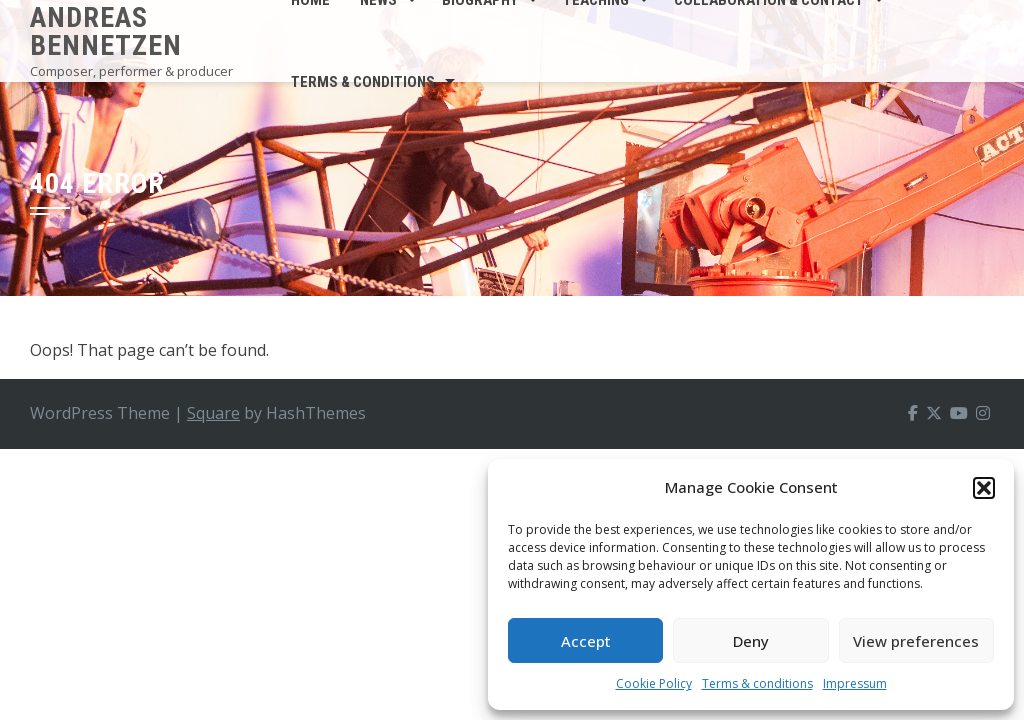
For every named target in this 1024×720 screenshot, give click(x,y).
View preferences (916, 641)
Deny (751, 641)
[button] (984, 488)
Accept (586, 641)
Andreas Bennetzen (106, 31)
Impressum (855, 683)
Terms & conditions (757, 683)
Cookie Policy (654, 683)
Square (213, 413)
